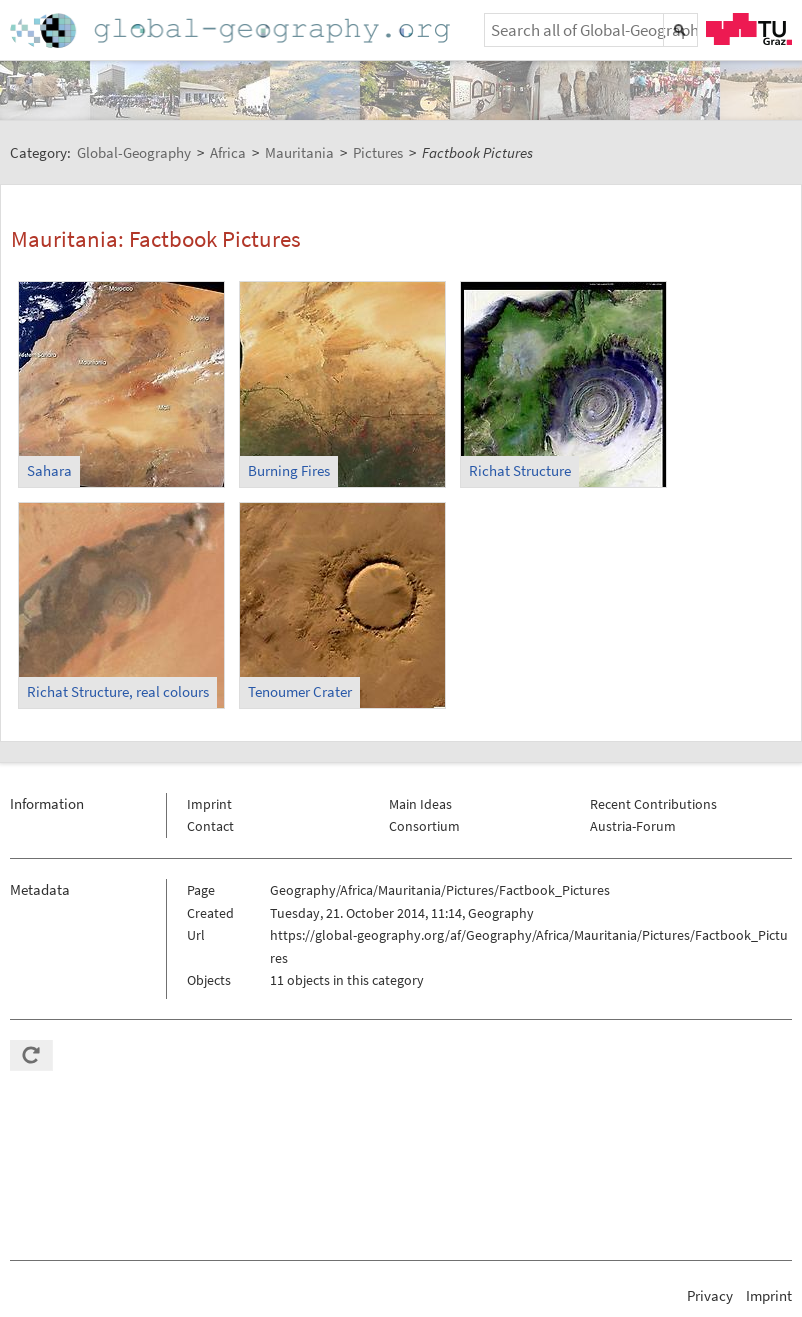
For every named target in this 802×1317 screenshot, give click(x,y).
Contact (210, 826)
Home (232, 30)
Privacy (710, 1295)
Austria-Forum (633, 826)
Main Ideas (420, 804)
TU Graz (749, 29)
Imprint (209, 804)
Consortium (424, 826)
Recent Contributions (653, 804)
